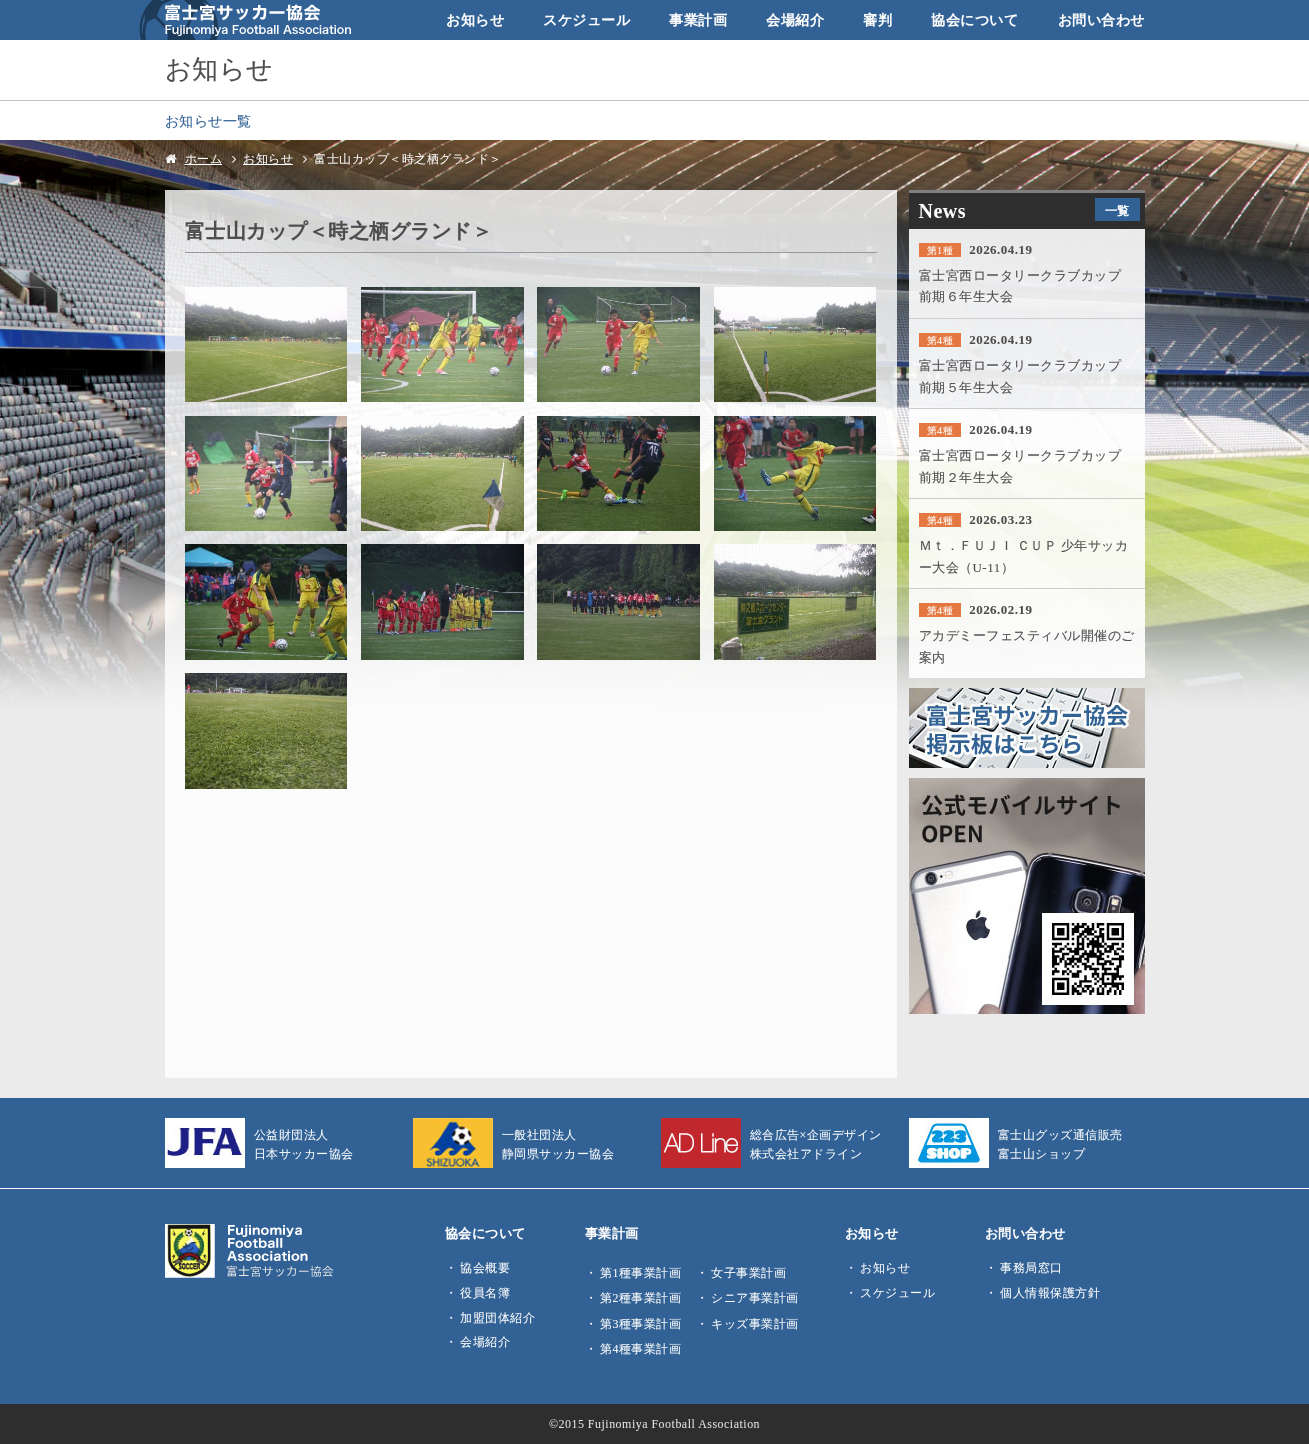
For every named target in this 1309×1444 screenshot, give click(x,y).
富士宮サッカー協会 (245, 20)
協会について (974, 20)
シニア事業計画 (755, 1298)
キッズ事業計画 (755, 1324)
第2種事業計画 (640, 1298)
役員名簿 (485, 1293)
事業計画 (698, 20)
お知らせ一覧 (208, 121)
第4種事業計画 (640, 1349)
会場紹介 (795, 20)
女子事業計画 (748, 1273)
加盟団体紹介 (497, 1318)
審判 (877, 20)
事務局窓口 (1031, 1268)
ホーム (204, 159)
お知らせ (475, 20)
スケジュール (586, 20)
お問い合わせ (1101, 20)
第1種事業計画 (640, 1273)
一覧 (1117, 211)
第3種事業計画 (640, 1324)
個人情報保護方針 (1050, 1293)
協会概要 (485, 1268)
